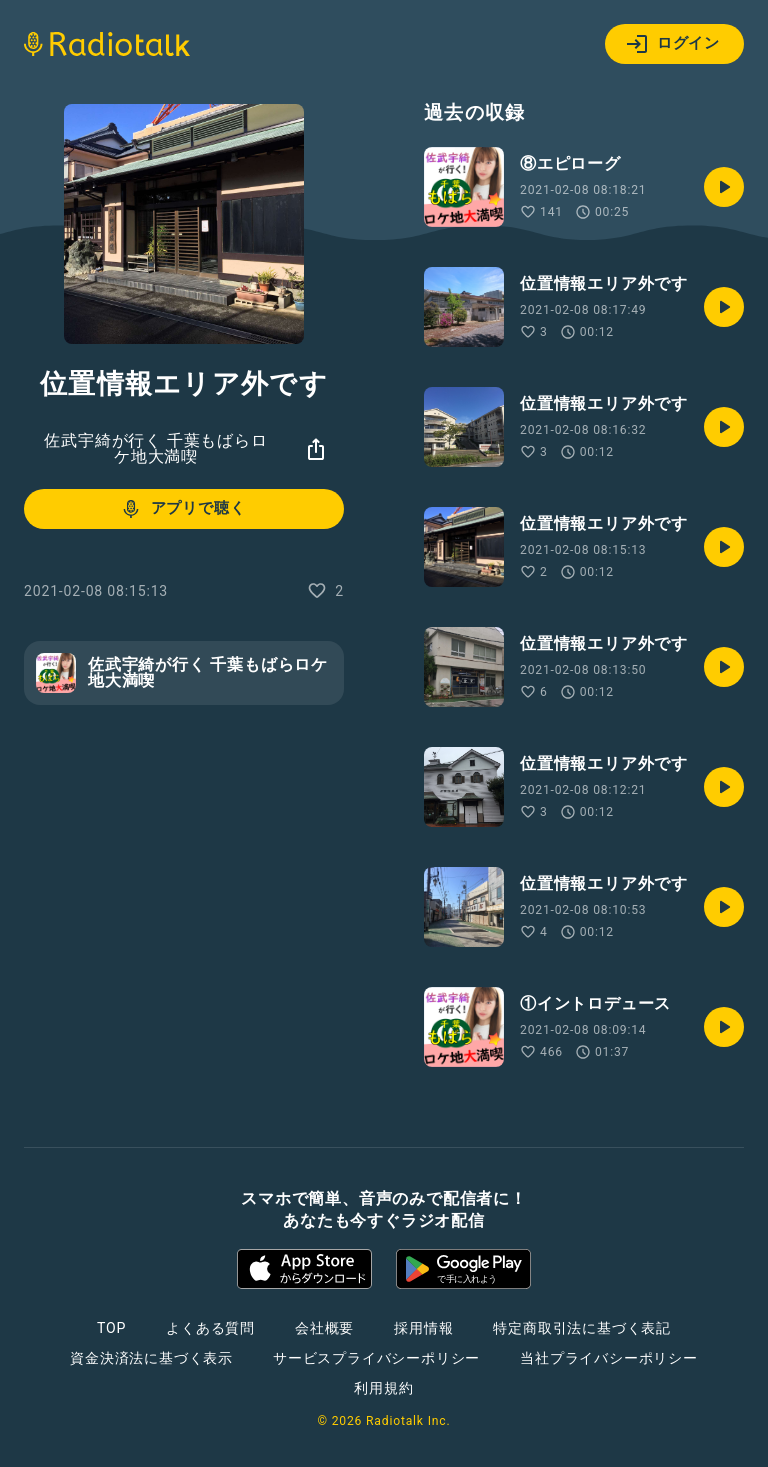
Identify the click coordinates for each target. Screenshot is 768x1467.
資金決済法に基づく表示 (151, 1358)
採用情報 (423, 1328)
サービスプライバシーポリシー (376, 1358)
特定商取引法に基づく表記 (582, 1328)
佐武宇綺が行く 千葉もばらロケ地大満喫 (155, 448)
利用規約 (383, 1388)
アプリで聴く (182, 509)
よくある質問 (210, 1328)
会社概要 (324, 1328)
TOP (111, 1328)
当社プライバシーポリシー (609, 1358)
